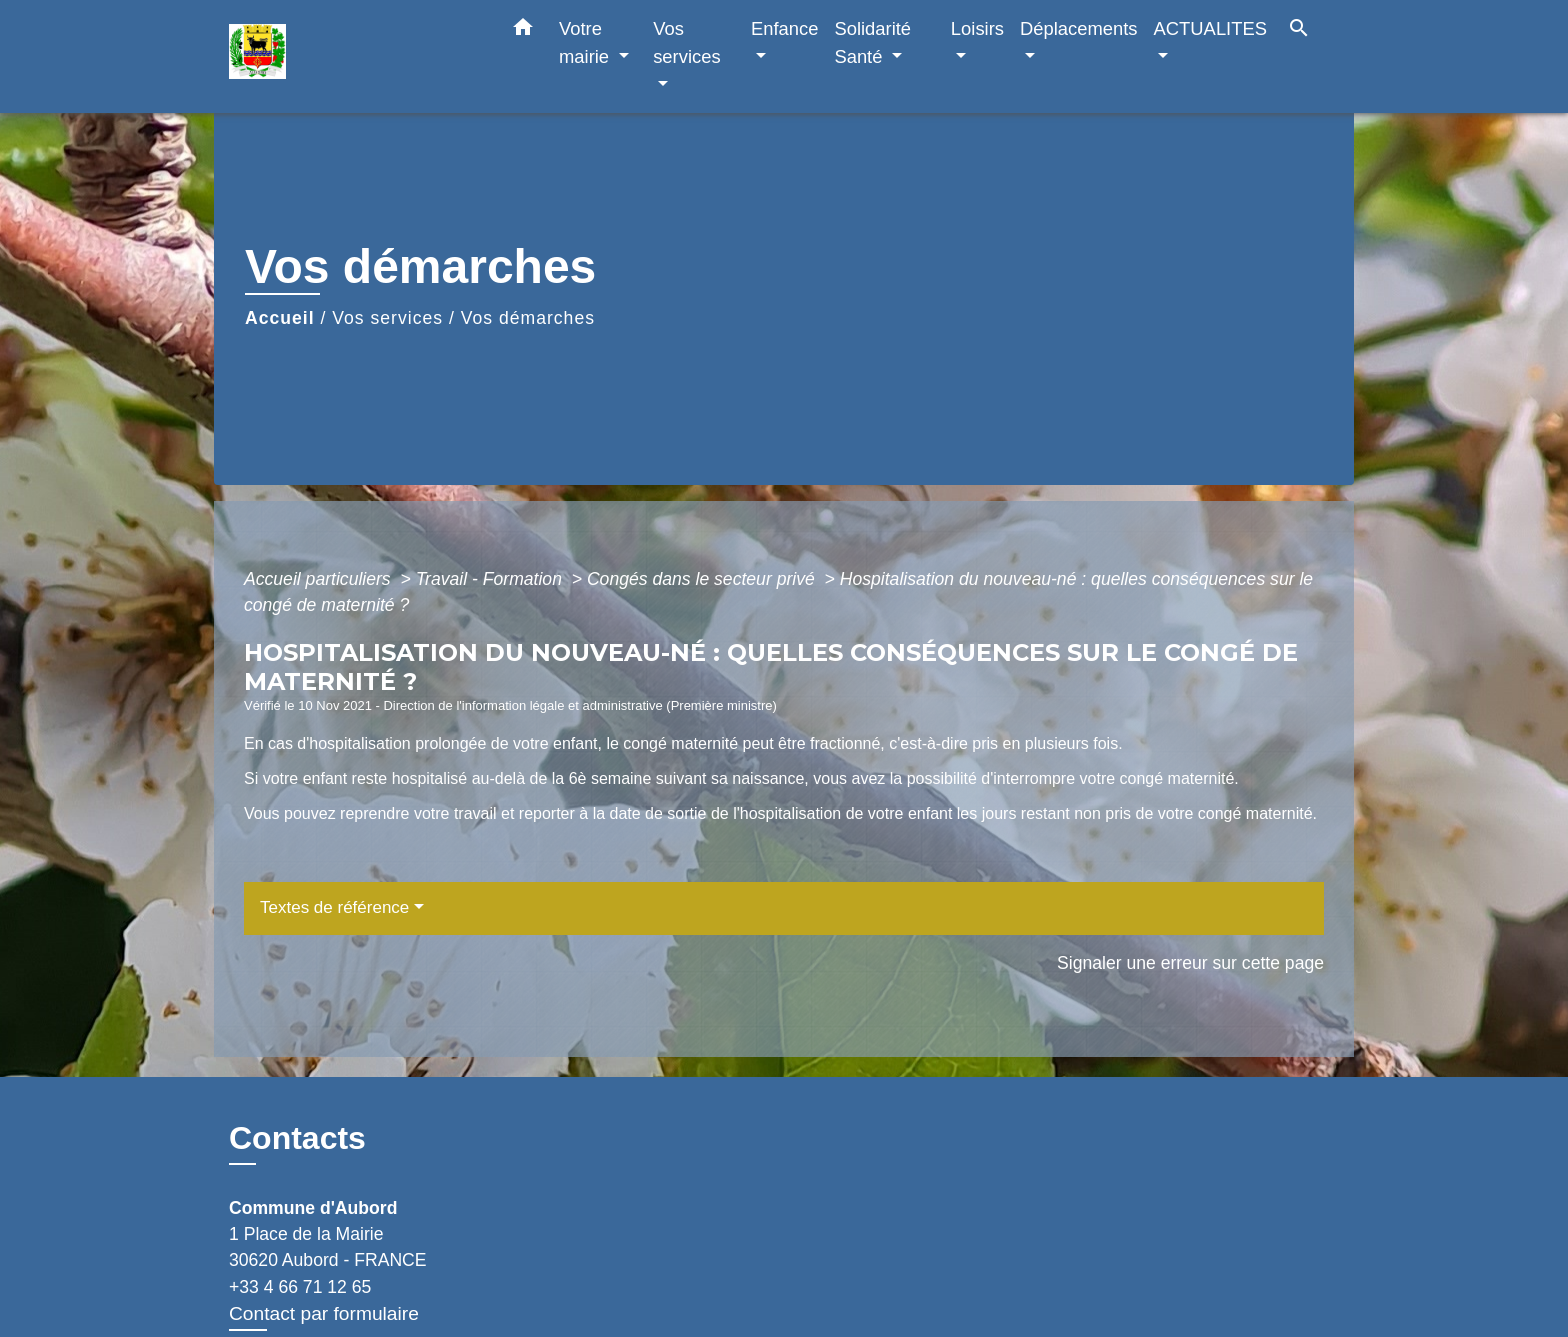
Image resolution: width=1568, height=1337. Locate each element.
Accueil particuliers (320, 579)
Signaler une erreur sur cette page (1190, 963)
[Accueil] (354, 56)
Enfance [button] (784, 28)
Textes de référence (334, 907)
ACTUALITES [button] (1210, 28)
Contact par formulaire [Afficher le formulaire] (324, 1313)
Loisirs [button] (977, 28)
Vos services (387, 318)
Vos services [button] (686, 42)
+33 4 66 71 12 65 (300, 1287)
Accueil (280, 318)
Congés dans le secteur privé (703, 579)
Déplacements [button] (1079, 28)
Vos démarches (528, 318)
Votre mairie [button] (586, 42)
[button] (523, 31)
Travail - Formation (491, 579)
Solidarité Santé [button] (872, 42)
